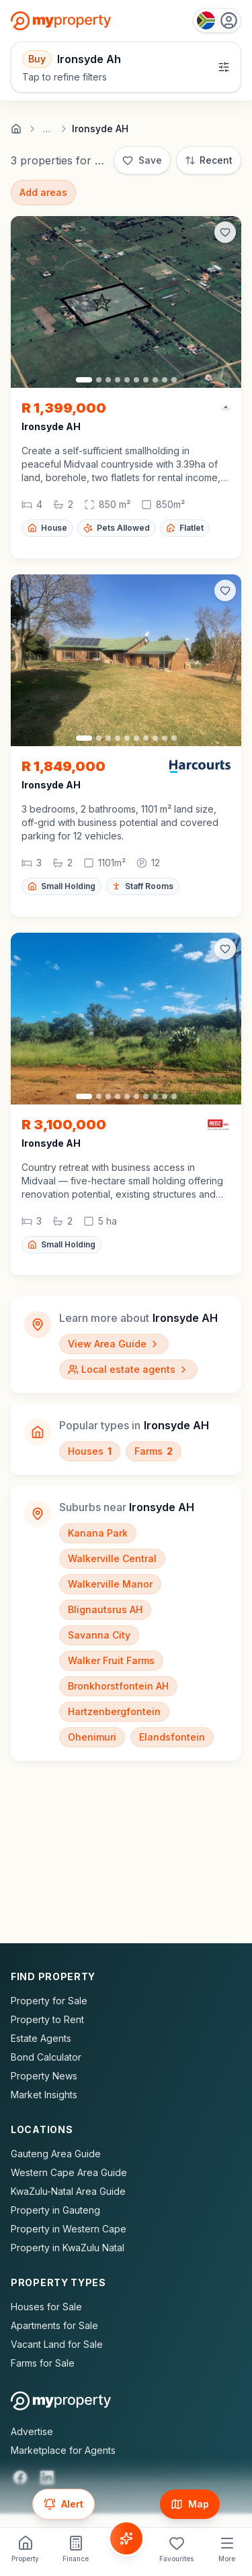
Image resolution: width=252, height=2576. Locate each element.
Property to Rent (47, 2019)
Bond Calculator (46, 2057)
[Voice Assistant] (126, 2538)
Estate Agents (41, 2038)
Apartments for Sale (54, 2325)
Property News (44, 2075)
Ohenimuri (92, 1737)
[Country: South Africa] (217, 20)
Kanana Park (98, 1533)
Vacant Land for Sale (57, 2344)
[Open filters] (126, 67)
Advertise (32, 2431)
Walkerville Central (112, 1558)
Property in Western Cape (68, 2228)
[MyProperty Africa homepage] (61, 2400)
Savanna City (99, 1635)
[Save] (142, 160)
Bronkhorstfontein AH (118, 1686)
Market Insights (44, 2094)
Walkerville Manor (110, 1584)
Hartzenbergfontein (114, 1711)
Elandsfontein (172, 1737)
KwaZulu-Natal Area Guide (68, 2191)
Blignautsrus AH (105, 1609)
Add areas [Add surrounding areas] (43, 192)
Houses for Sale (46, 2306)
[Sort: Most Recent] (208, 160)
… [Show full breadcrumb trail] (46, 129)
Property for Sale (49, 2000)
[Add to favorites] (225, 232)
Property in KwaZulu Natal (67, 2247)
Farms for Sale (43, 2363)
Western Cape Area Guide (69, 2172)
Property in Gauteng (55, 2210)
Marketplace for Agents (63, 2450)
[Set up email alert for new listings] (63, 2504)
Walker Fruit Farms (111, 1660)
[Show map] (190, 2504)
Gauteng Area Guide (56, 2153)
